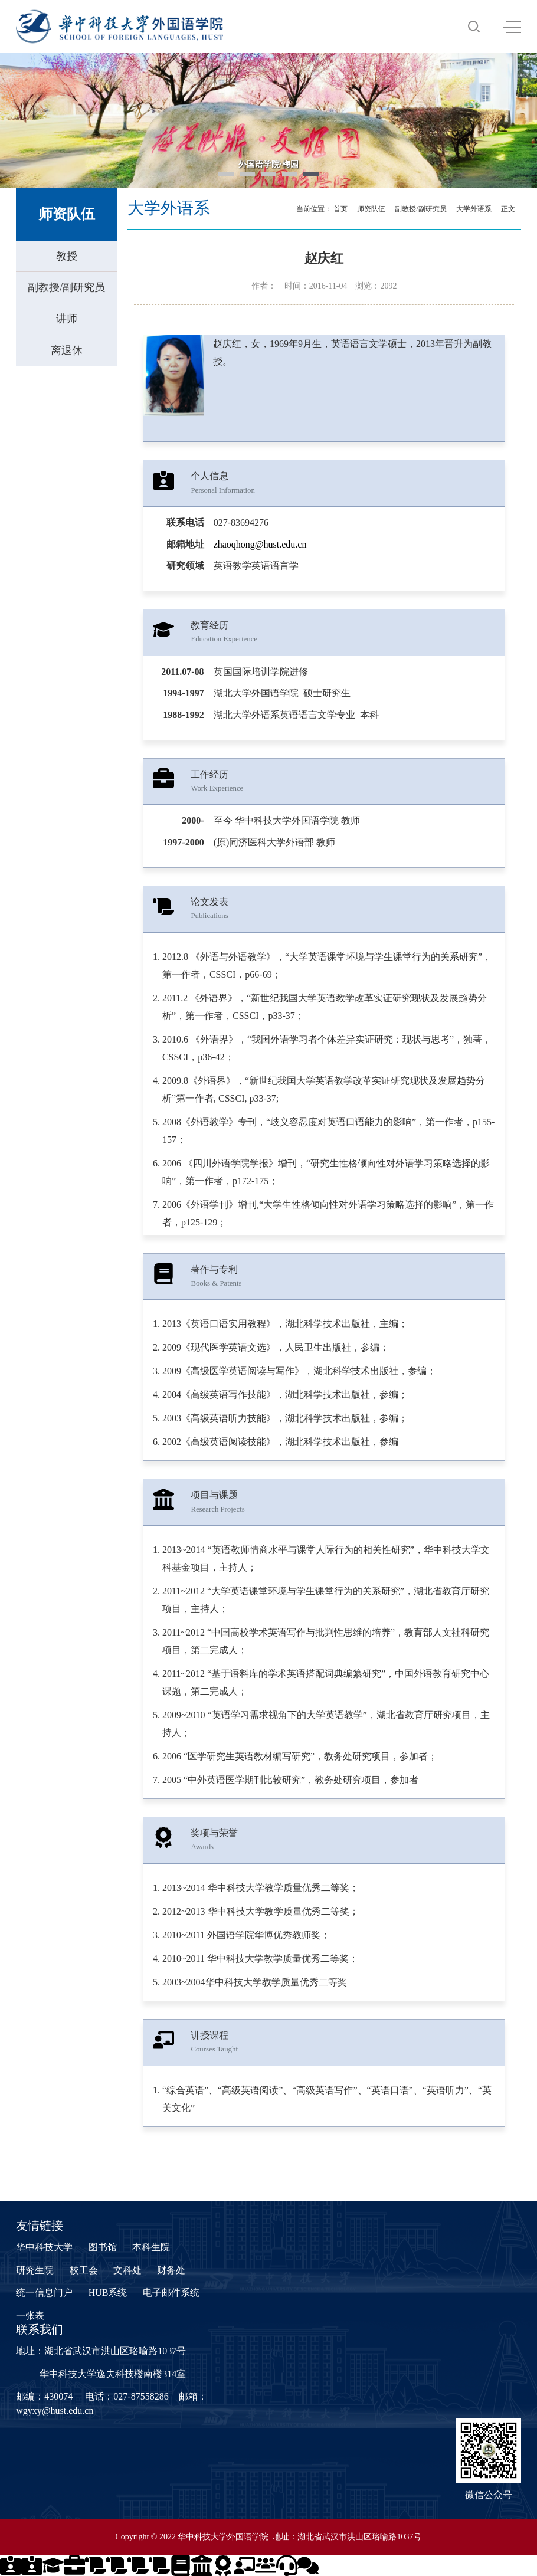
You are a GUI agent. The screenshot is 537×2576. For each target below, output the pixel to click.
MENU (512, 27)
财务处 (171, 2270)
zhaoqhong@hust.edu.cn (260, 544)
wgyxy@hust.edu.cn (54, 2410)
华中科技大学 (44, 2247)
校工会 (84, 2270)
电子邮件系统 (171, 2292)
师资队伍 (371, 209)
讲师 (66, 319)
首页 (340, 209)
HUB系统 (108, 2292)
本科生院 (151, 2247)
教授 (66, 256)
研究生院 (35, 2270)
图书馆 (103, 2247)
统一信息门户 (44, 2292)
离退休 (67, 350)
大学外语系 (474, 209)
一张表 (30, 2315)
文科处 (127, 2270)
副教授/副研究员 (66, 287)
